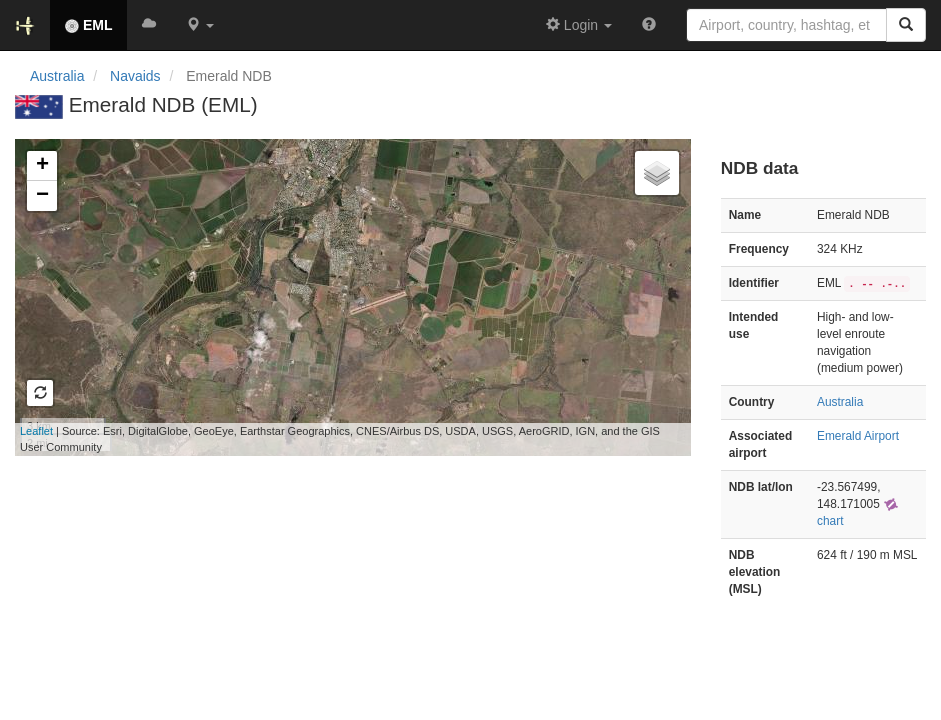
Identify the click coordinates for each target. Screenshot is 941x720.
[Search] (906, 25)
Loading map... (337, 297)
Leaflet (36, 431)
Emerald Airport (858, 436)
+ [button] (42, 166)
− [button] (42, 196)
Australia (57, 76)
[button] (200, 25)
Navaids (135, 76)
